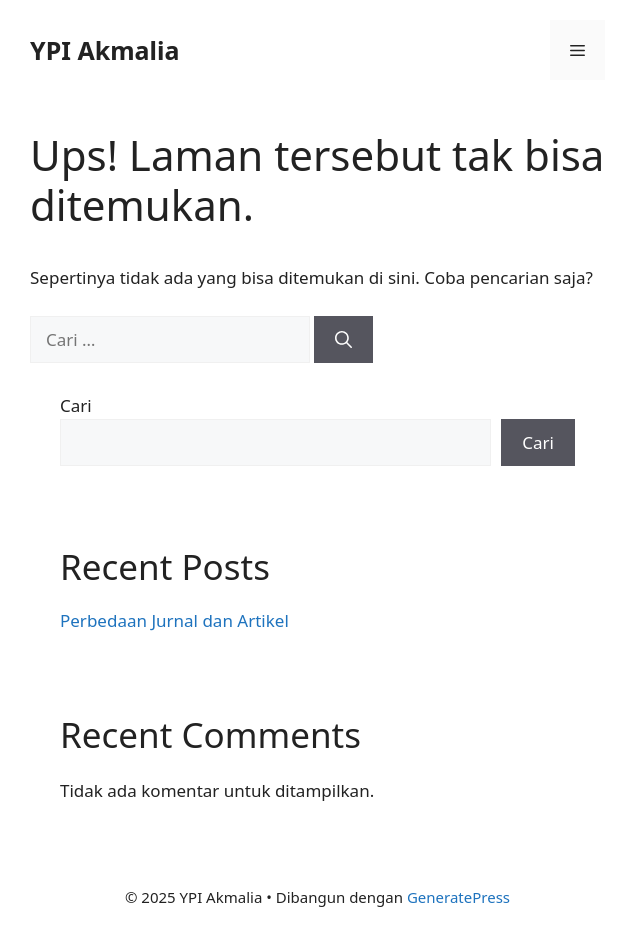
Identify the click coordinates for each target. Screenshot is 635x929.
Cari (76, 405)
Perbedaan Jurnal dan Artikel (174, 620)
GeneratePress (458, 897)
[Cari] (343, 340)
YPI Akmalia (104, 50)
